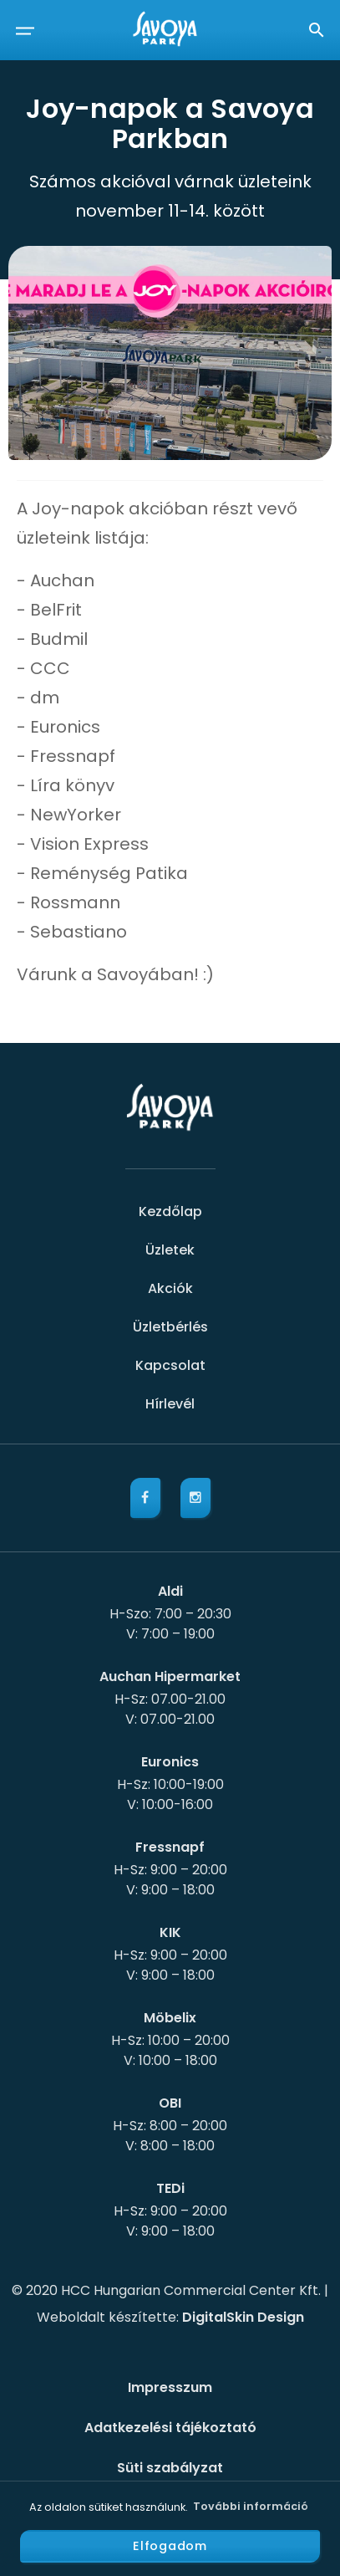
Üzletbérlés (170, 1327)
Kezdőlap (170, 1211)
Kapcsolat (170, 1365)
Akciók (170, 1288)
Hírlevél (170, 1403)
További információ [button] (250, 2506)
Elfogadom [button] (170, 2546)
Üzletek (170, 1250)
